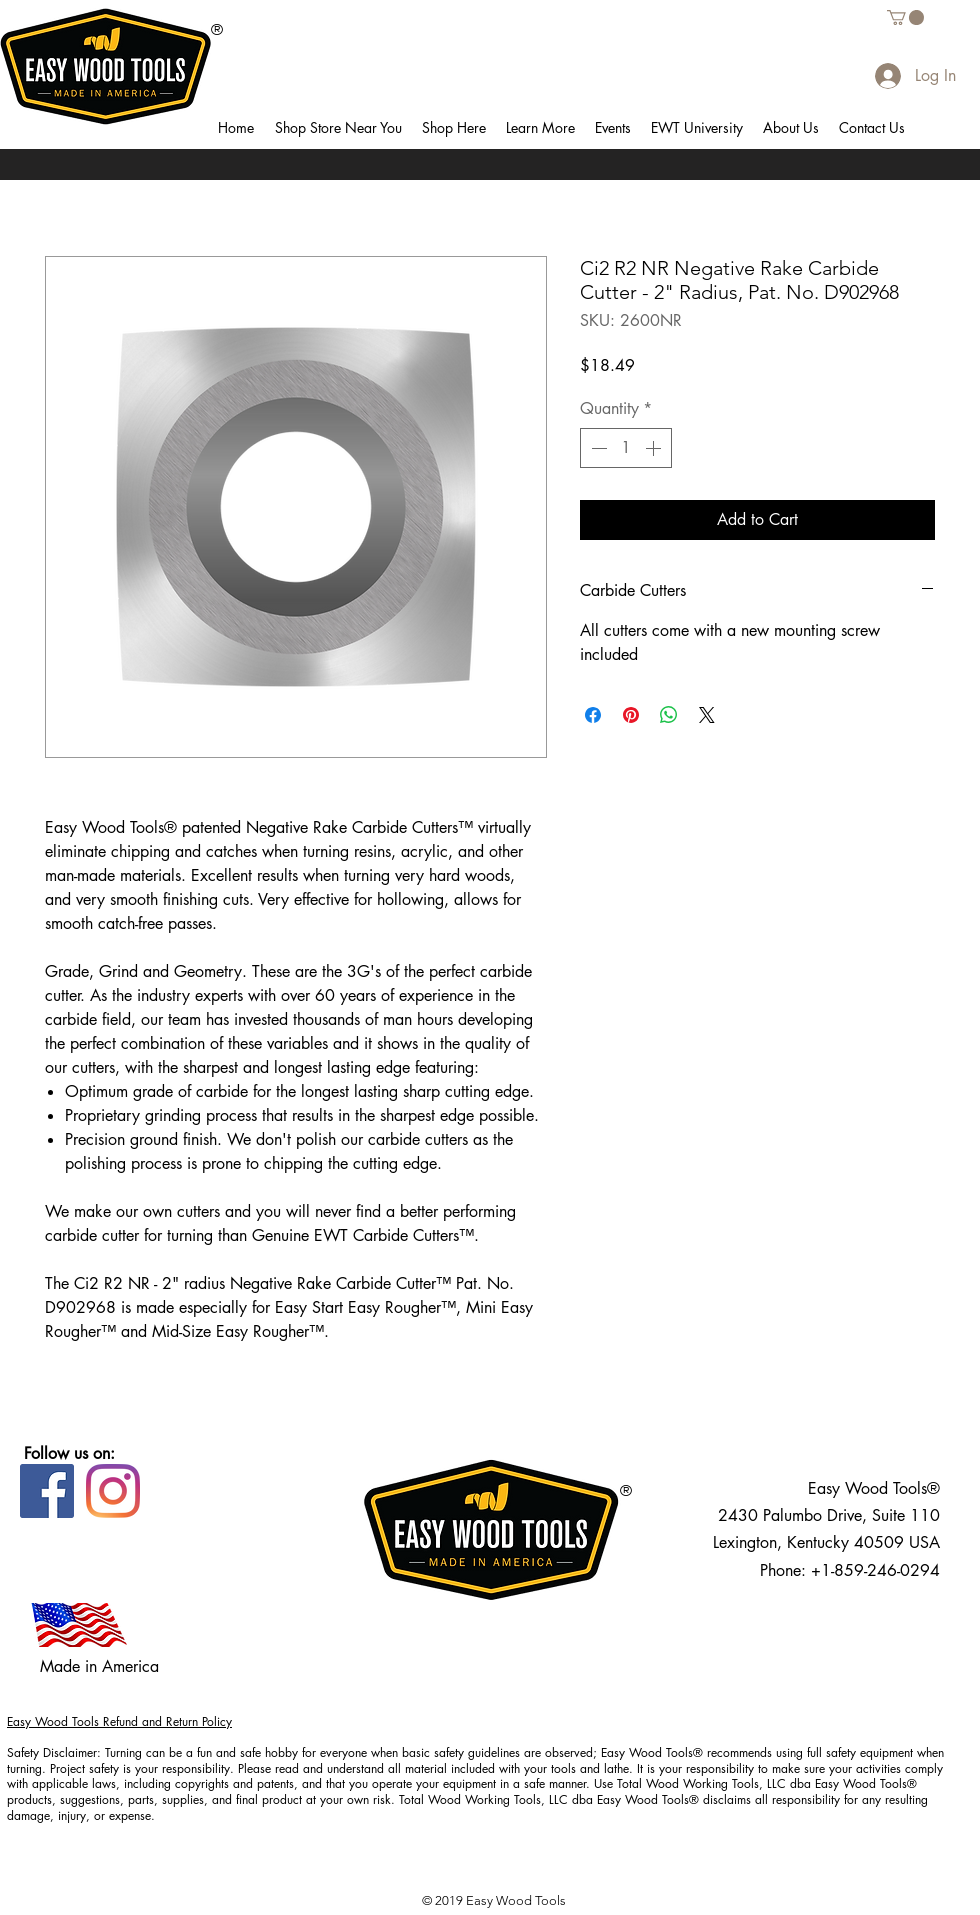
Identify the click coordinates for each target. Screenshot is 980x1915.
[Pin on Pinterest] (631, 715)
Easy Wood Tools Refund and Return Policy (119, 1721)
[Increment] (655, 448)
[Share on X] (707, 715)
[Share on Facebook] (593, 715)
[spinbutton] (626, 448)
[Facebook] (47, 1491)
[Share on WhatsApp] (669, 715)
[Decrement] (597, 448)
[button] (338, 128)
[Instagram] (113, 1491)
